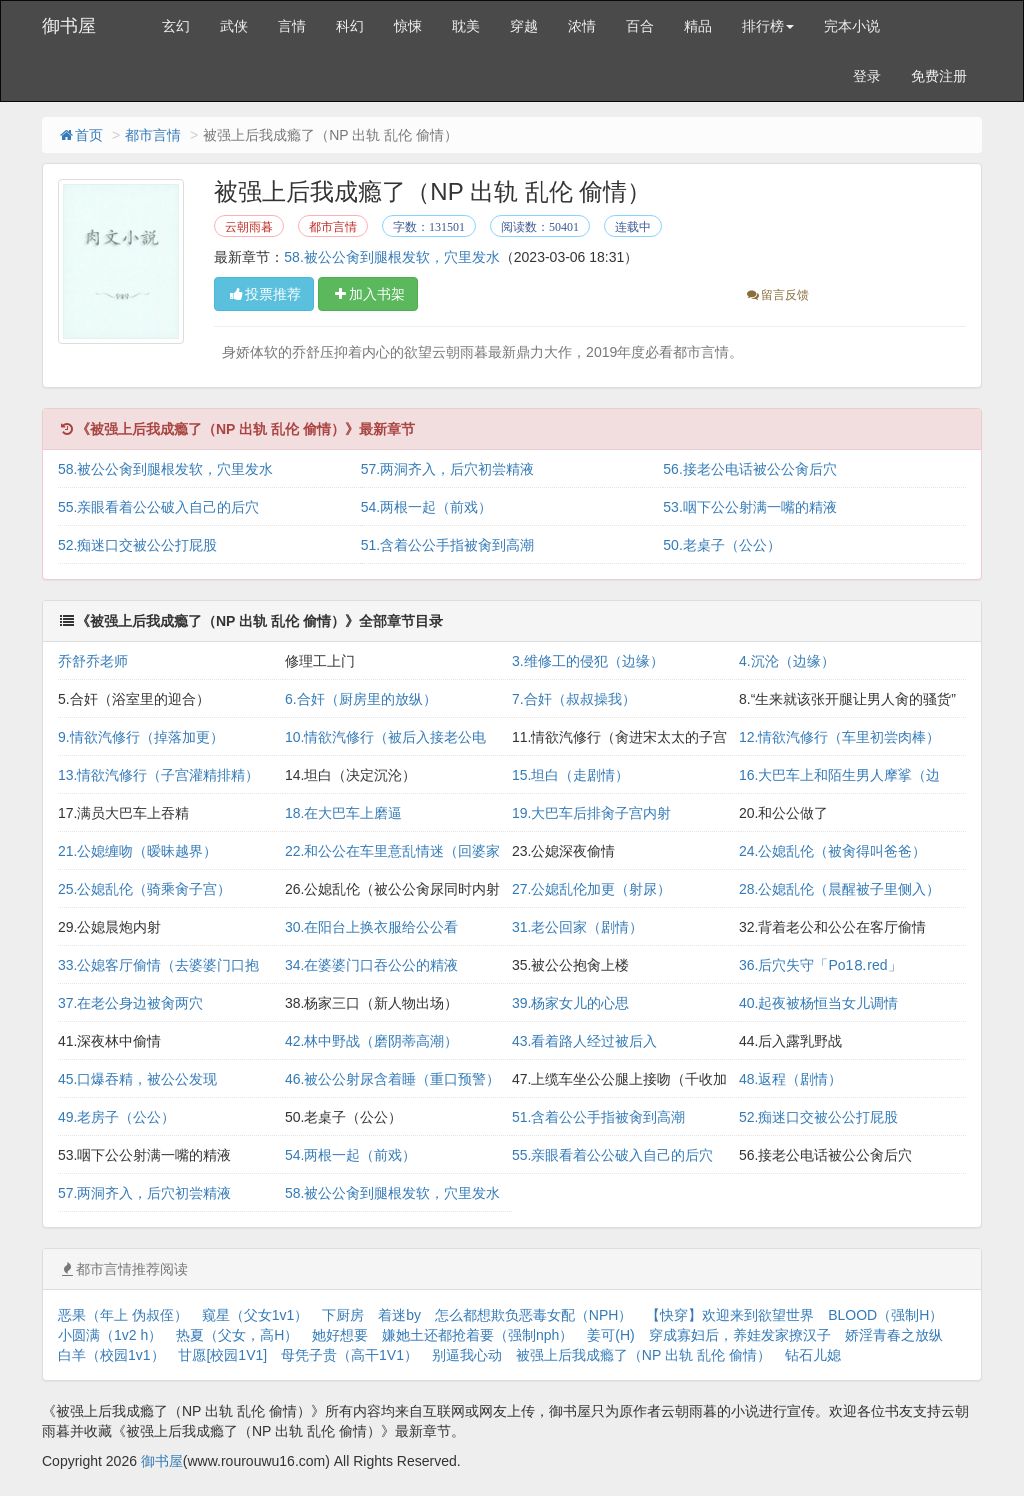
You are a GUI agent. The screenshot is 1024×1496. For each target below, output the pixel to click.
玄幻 (176, 26)
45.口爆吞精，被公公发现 (137, 1079)
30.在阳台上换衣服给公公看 (371, 927)
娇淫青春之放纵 (894, 1335)
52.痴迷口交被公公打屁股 (137, 545)
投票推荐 (264, 294)
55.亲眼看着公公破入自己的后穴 (158, 507)
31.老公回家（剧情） (577, 927)
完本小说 (852, 26)
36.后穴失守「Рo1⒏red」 (820, 965)
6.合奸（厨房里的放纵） (361, 699)
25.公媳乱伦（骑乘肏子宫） (144, 889)
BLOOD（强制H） (885, 1315)
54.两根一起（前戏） (426, 507)
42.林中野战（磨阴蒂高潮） (371, 1041)
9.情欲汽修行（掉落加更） (141, 737)
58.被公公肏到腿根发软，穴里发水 (391, 257)
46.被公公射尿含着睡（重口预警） (392, 1079)
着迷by (399, 1315)
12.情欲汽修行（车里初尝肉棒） (839, 737)
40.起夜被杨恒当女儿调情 (818, 1003)
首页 (80, 135)
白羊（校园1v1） (111, 1355)
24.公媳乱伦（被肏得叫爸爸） (832, 851)
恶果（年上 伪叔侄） (123, 1315)
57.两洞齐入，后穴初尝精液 (447, 469)
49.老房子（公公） (116, 1117)
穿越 (524, 26)
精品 (698, 26)
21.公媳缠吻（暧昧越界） (137, 851)
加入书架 (368, 294)
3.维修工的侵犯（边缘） (588, 661)
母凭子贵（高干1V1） (349, 1355)
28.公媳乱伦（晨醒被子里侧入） (839, 889)
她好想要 (340, 1335)
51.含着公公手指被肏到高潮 (447, 545)
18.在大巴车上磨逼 (343, 813)
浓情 (582, 26)
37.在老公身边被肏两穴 (130, 1003)
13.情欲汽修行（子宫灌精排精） (158, 775)
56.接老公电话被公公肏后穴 (749, 469)
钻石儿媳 (813, 1355)
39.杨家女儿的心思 (570, 1003)
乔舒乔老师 (93, 661)
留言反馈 (776, 295)
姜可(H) (610, 1335)
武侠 (234, 26)
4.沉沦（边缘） (787, 661)
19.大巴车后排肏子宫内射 (591, 813)
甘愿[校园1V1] (222, 1355)
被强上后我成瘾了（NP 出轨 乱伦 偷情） (643, 1355)
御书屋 (69, 26)
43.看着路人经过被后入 (584, 1041)
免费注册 (939, 76)
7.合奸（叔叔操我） (574, 699)
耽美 (466, 26)
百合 (640, 26)
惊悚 (408, 26)
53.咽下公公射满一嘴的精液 (749, 507)
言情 (292, 26)
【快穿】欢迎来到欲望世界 (730, 1315)
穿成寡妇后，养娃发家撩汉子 (740, 1335)
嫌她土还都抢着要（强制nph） (477, 1335)
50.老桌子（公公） (721, 545)
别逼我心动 (467, 1355)
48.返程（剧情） (790, 1079)
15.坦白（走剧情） (570, 775)
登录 (867, 76)
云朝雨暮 (249, 227)
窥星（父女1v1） (255, 1315)
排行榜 (768, 26)
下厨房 (343, 1315)
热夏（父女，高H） (237, 1335)
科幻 (350, 26)
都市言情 (153, 135)
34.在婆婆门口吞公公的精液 (371, 965)
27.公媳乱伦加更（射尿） (591, 889)
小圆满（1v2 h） (110, 1335)
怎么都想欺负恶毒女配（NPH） (534, 1315)
